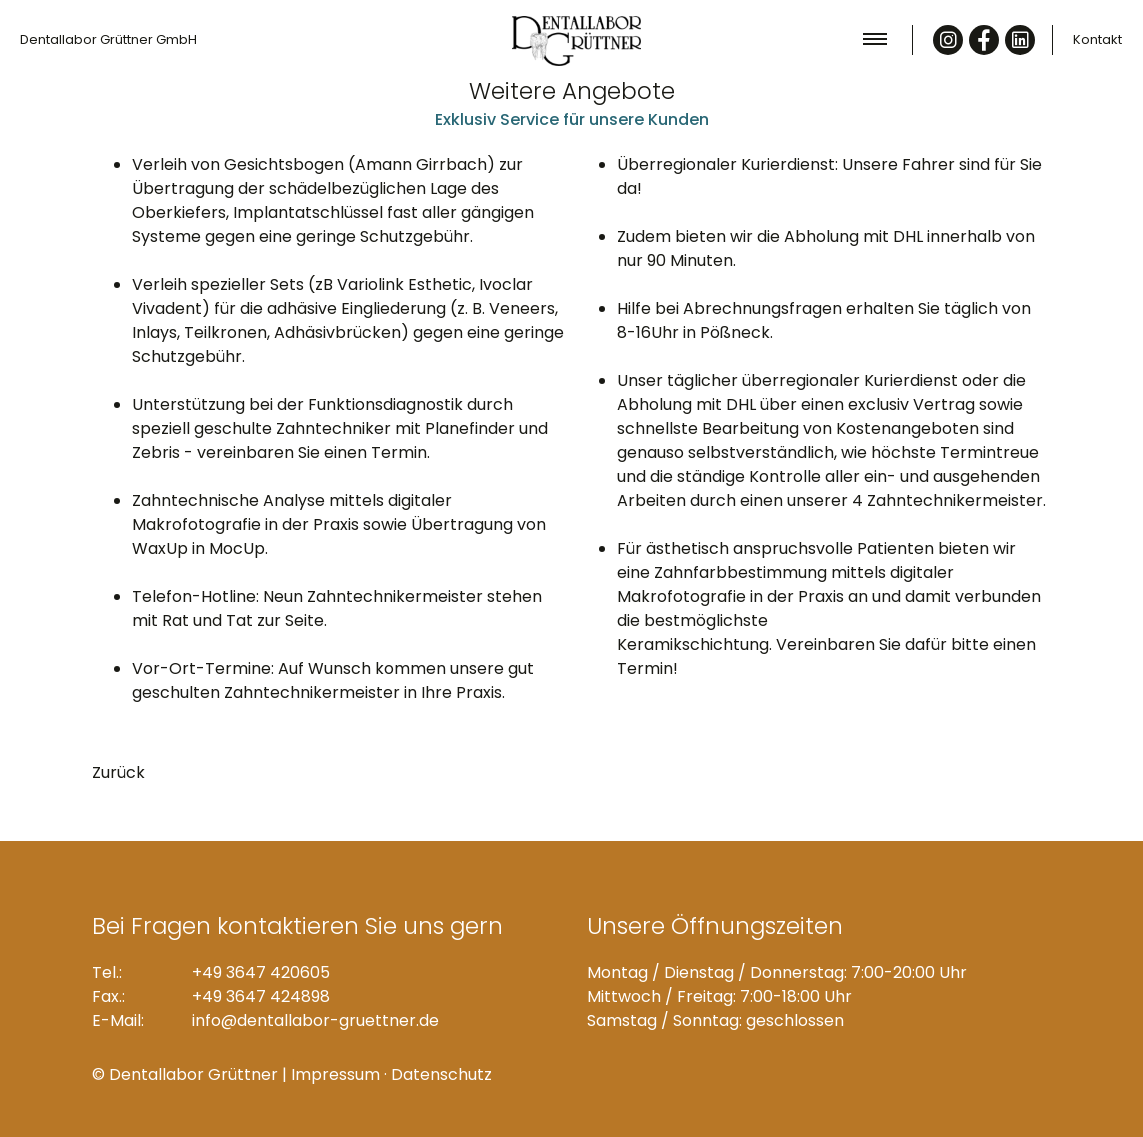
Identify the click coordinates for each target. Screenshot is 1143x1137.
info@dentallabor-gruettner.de (315, 1020)
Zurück (118, 772)
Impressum (335, 1074)
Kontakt (1097, 39)
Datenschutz (441, 1074)
